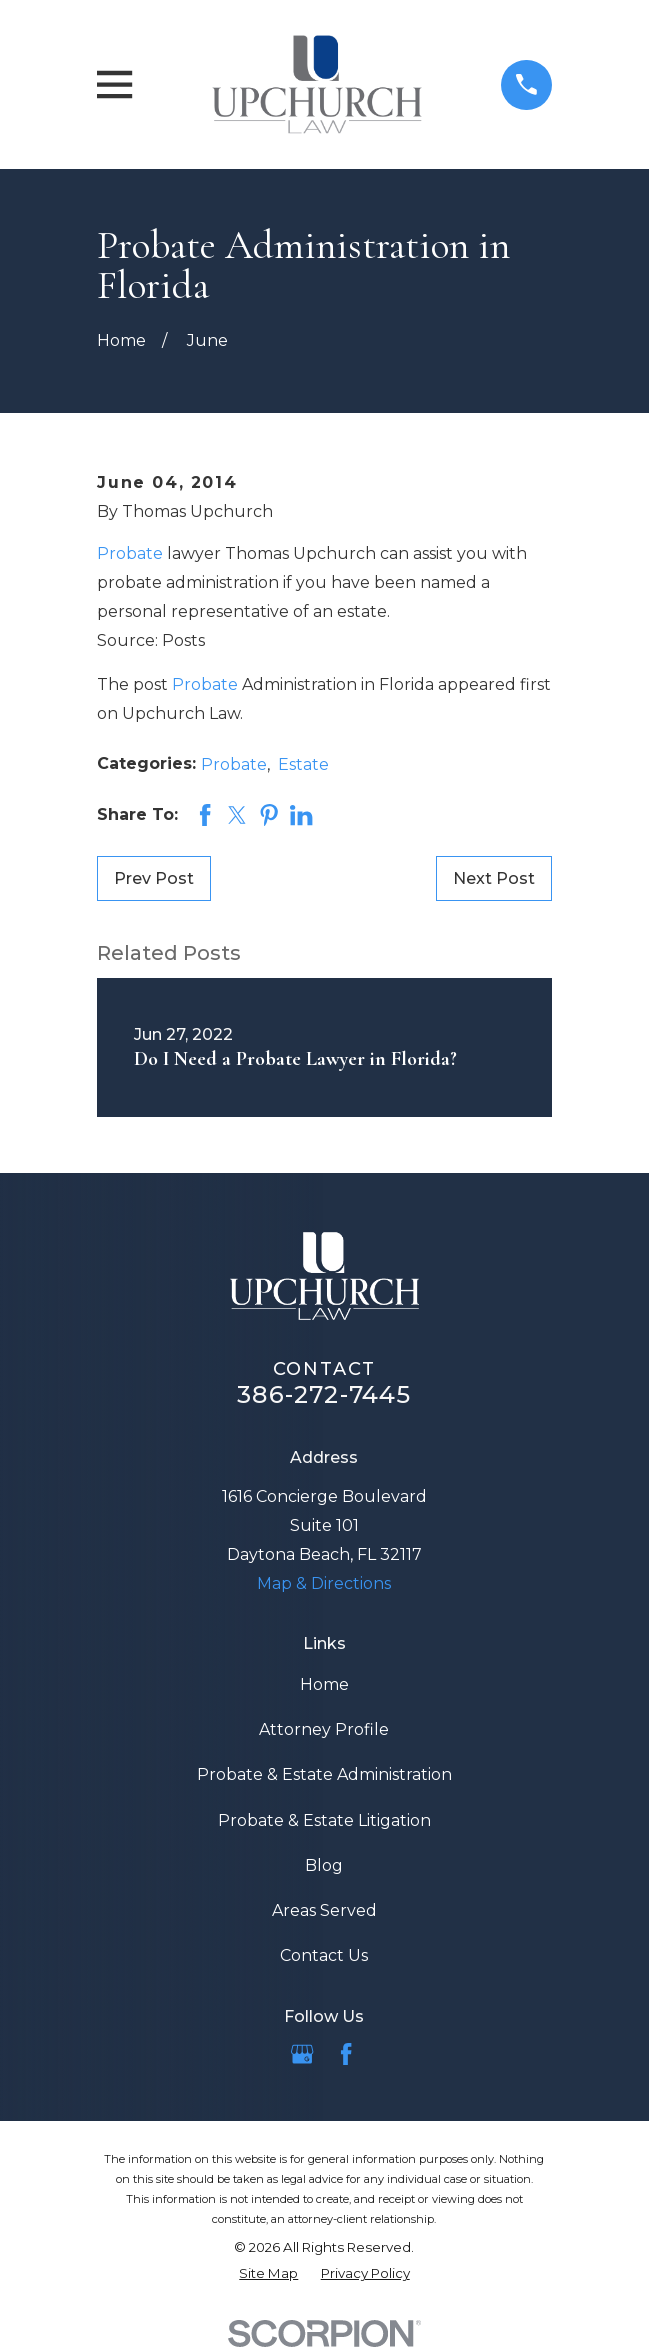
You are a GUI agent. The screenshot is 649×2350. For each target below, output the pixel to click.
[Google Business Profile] (302, 2054)
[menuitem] (268, 2273)
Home (324, 1684)
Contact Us (324, 1955)
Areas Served (324, 1910)
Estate (303, 764)
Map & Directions (324, 1583)
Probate (130, 553)
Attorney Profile (324, 1729)
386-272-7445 (324, 1394)
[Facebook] (346, 2054)
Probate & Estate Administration (324, 1774)
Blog (324, 1865)
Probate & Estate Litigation (324, 1820)
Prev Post (154, 878)
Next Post (494, 878)
